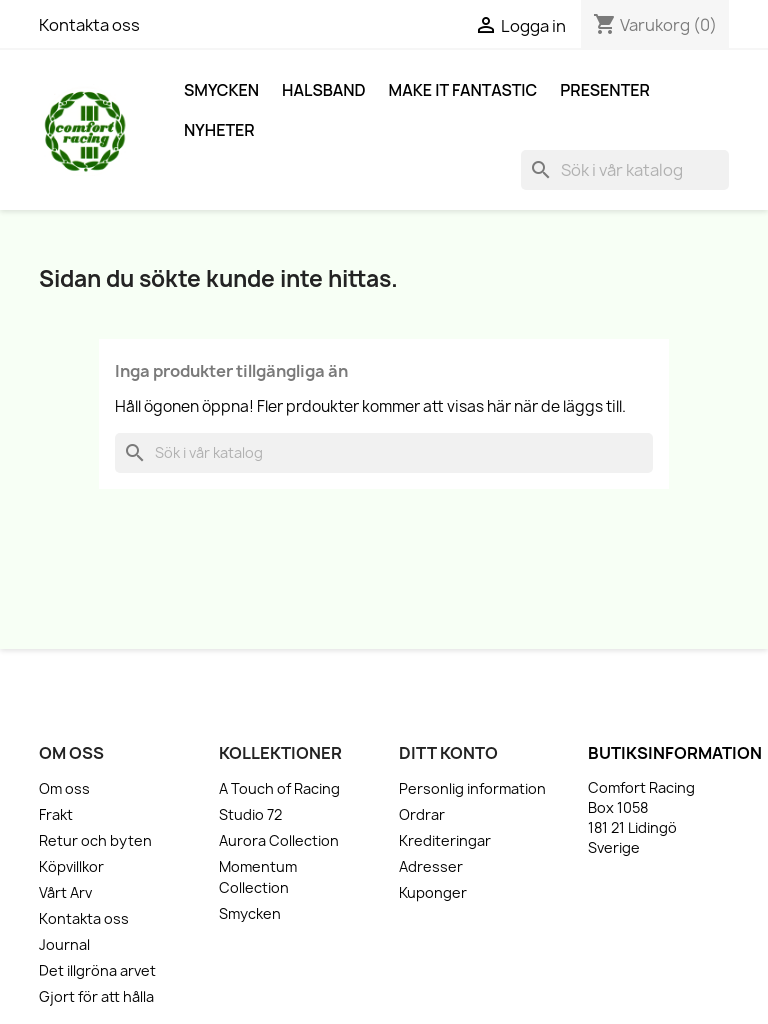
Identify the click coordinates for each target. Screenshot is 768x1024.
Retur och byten (95, 840)
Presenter (605, 90)
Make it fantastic (463, 90)
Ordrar (422, 814)
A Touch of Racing (279, 788)
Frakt (56, 814)
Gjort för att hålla (96, 996)
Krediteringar (445, 840)
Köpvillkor (71, 866)
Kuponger (433, 892)
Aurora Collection (279, 840)
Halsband (323, 90)
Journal (64, 944)
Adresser (431, 866)
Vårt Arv (65, 892)
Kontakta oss (89, 25)
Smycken (221, 90)
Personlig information (472, 788)
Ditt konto (448, 753)
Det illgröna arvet (97, 970)
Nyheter (219, 130)
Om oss (64, 788)
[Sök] (625, 170)
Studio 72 (250, 814)
